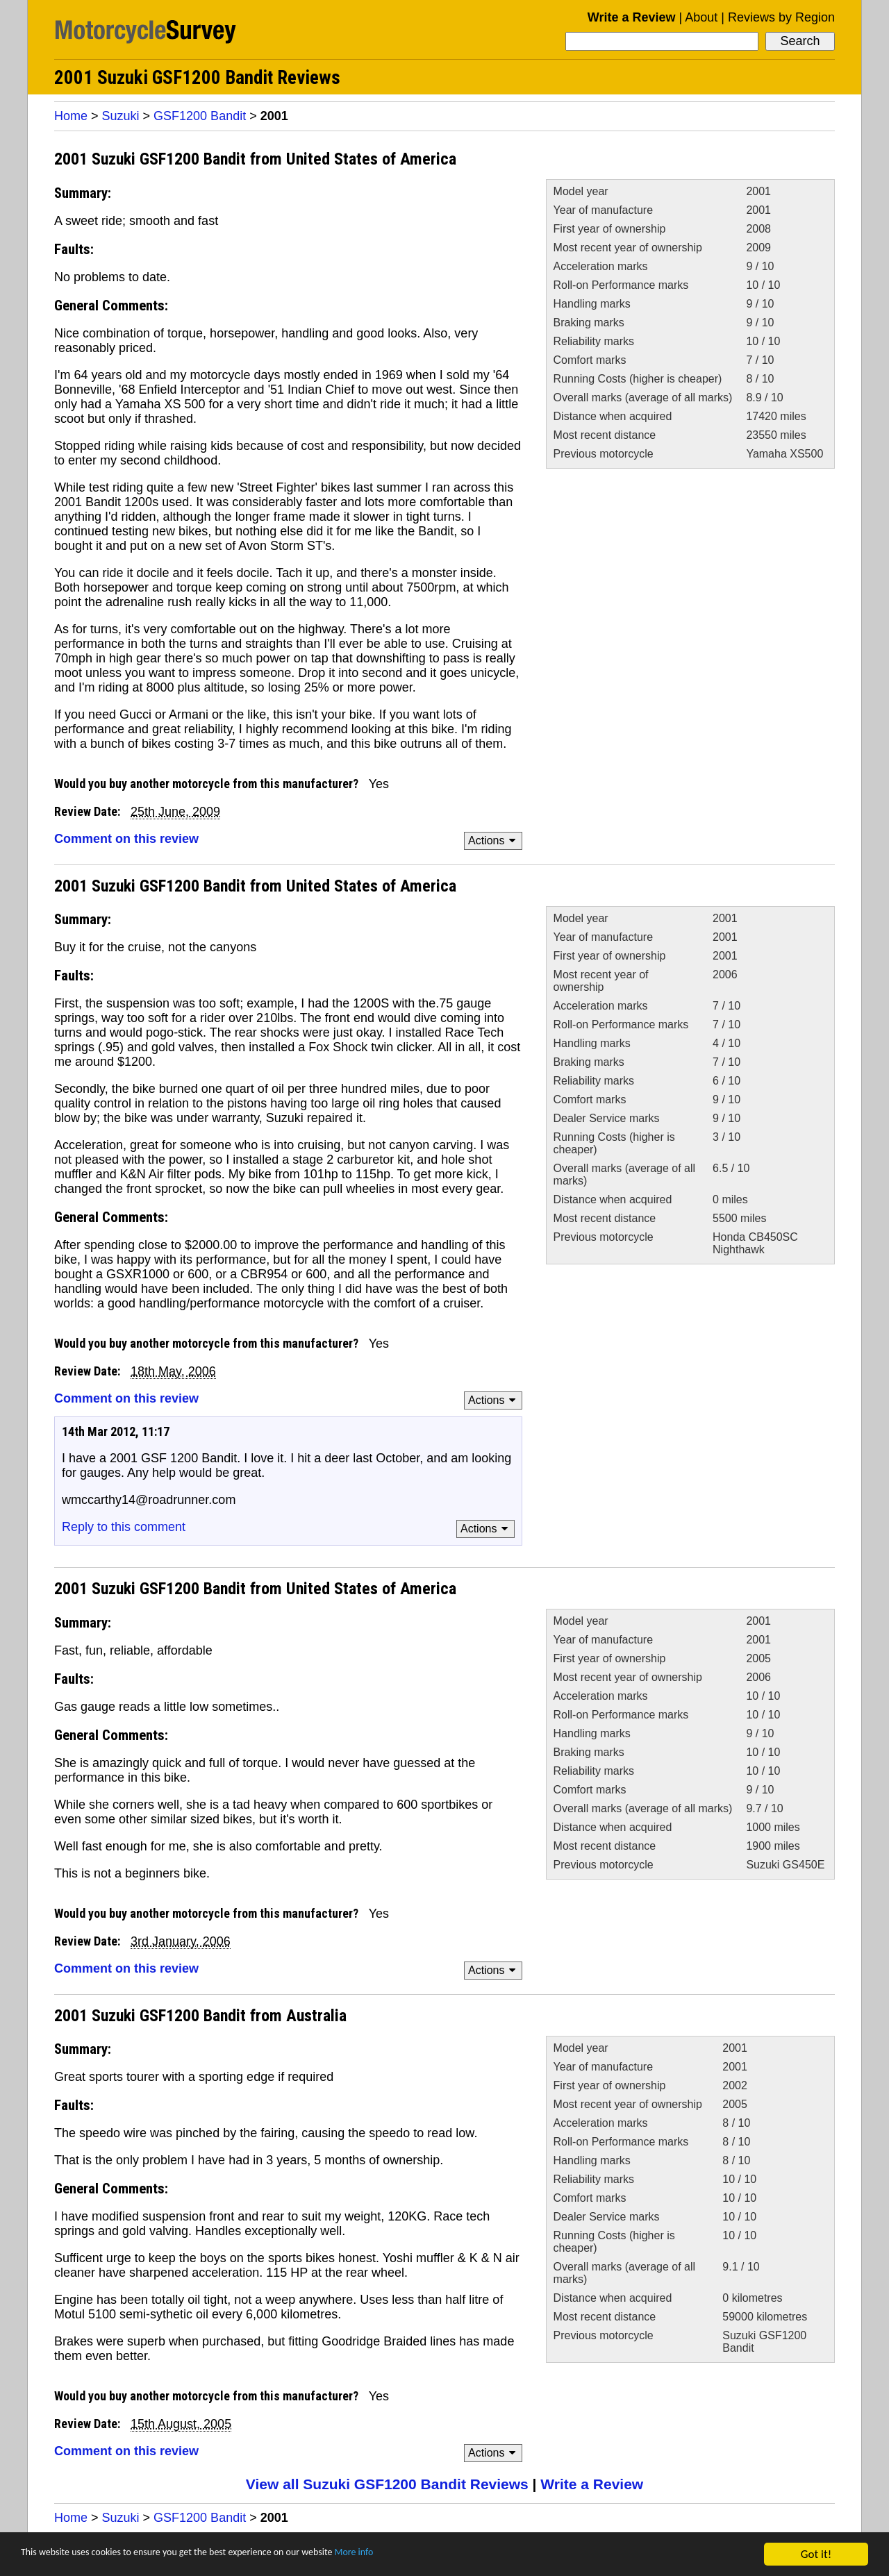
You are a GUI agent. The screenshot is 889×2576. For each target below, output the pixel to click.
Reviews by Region (781, 17)
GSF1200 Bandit (199, 116)
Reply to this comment (123, 1527)
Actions (494, 840)
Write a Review (632, 17)
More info (427, 2555)
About (701, 17)
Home (71, 116)
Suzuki (121, 116)
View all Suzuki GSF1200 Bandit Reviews (387, 2484)
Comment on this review (126, 839)
